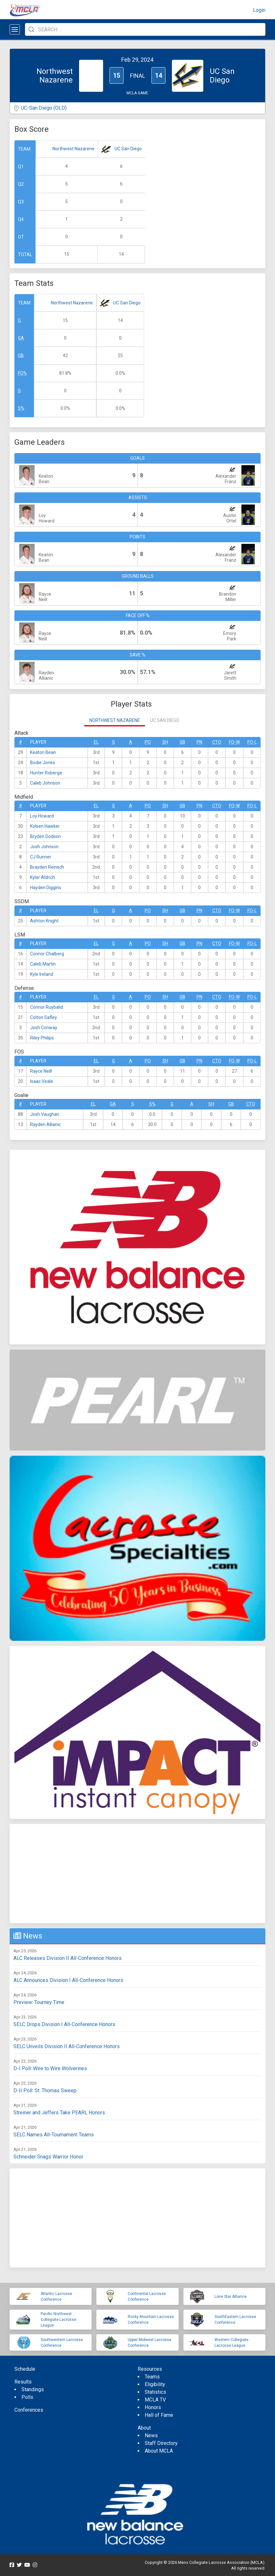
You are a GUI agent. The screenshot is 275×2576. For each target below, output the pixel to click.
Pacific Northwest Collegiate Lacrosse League (58, 2320)
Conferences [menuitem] (28, 2410)
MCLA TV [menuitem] (155, 2400)
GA (21, 338)
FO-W (234, 742)
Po (148, 742)
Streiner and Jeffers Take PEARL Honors (59, 2113)
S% (21, 408)
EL (96, 742)
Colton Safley (43, 1017)
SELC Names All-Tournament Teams (53, 2135)
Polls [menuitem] (27, 2397)
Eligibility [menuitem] (155, 2384)
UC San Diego (128, 148)
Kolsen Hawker (45, 826)
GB (21, 355)
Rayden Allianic (45, 1124)
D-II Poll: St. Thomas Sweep (45, 2090)
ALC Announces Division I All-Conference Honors (68, 1980)
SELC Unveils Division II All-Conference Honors (66, 2046)
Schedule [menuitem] (24, 2369)
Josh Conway (43, 1027)
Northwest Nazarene (73, 148)
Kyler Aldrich (42, 877)
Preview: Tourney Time (38, 2002)
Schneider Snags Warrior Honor (48, 2157)
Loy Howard (42, 815)
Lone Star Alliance (230, 2296)
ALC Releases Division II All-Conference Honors (67, 1958)
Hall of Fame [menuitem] (159, 2415)
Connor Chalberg (47, 953)
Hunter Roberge (46, 772)
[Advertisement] (137, 1873)
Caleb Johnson (45, 783)
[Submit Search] (31, 29)
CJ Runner (40, 856)
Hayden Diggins (45, 887)
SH (165, 742)
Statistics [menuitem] (155, 2392)
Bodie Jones (42, 762)
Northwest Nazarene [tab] (114, 720)
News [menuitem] (151, 2435)
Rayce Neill (41, 1071)
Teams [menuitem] (152, 2377)
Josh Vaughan (44, 1114)
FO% (22, 373)
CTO (216, 742)
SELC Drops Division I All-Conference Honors (64, 2024)
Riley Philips (42, 1037)
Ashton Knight (44, 920)
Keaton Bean (43, 752)
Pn (199, 742)
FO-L (252, 742)
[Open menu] (15, 29)
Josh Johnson (44, 846)
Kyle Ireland (41, 974)
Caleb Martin (43, 964)
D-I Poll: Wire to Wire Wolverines (50, 2068)
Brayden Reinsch (47, 867)
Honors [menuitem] (153, 2407)
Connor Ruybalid (46, 1007)
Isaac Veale (41, 1081)
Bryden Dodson (45, 836)
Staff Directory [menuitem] (161, 2443)
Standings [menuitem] (32, 2389)
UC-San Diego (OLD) (44, 108)
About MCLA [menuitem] (159, 2451)
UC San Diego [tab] (164, 720)
